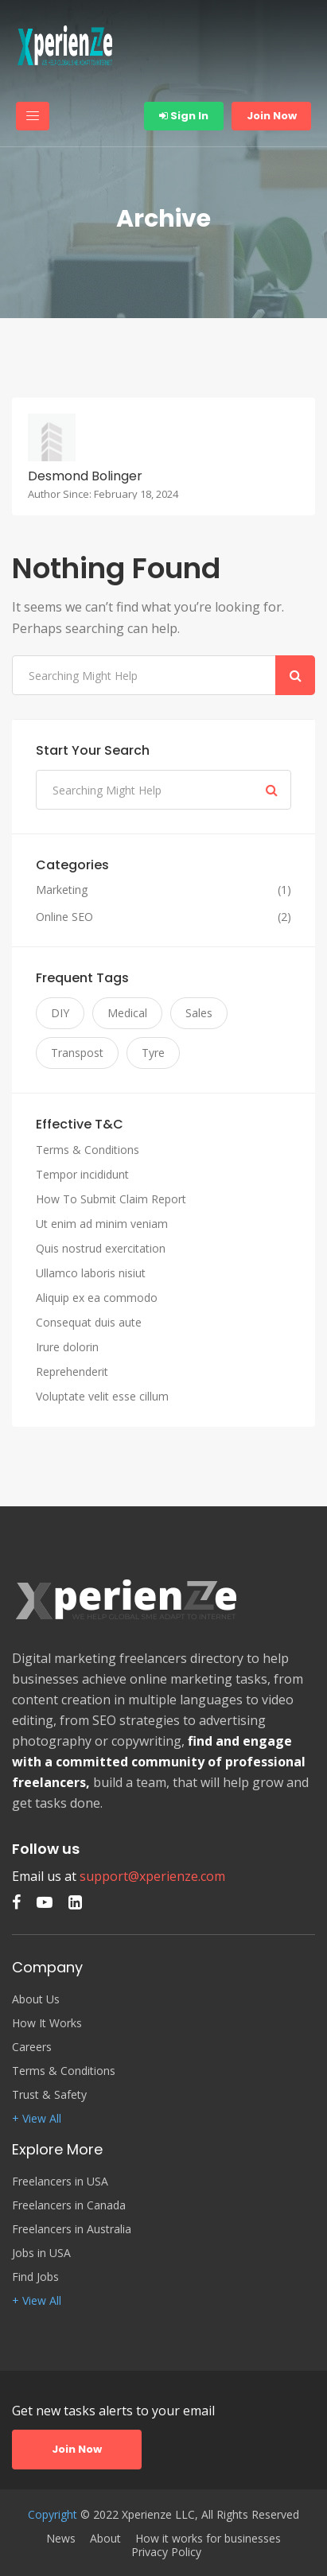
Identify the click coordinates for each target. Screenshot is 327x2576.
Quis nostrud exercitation (100, 1248)
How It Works (47, 2023)
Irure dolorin (67, 1346)
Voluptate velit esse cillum (102, 1396)
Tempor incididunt (82, 1174)
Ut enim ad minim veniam (102, 1223)
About (105, 2538)
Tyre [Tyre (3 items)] (153, 1052)
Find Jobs (35, 2277)
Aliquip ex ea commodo (97, 1297)
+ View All (36, 2118)
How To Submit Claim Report (111, 1198)
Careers (32, 2047)
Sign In (183, 115)
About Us (36, 1999)
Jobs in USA (41, 2253)
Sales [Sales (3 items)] (198, 1012)
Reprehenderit (72, 1371)
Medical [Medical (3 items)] (127, 1012)
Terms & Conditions (87, 1149)
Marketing (62, 890)
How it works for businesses (208, 2538)
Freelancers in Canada (69, 2205)
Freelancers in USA (60, 2181)
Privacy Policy (166, 2552)
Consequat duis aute (89, 1322)
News (61, 2538)
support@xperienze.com (152, 1876)
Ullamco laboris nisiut (91, 1272)
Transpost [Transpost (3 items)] (77, 1052)
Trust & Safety (49, 2094)
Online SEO (64, 917)
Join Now (272, 115)
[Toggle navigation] (32, 116)
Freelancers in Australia (71, 2229)
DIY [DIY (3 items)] (60, 1012)
